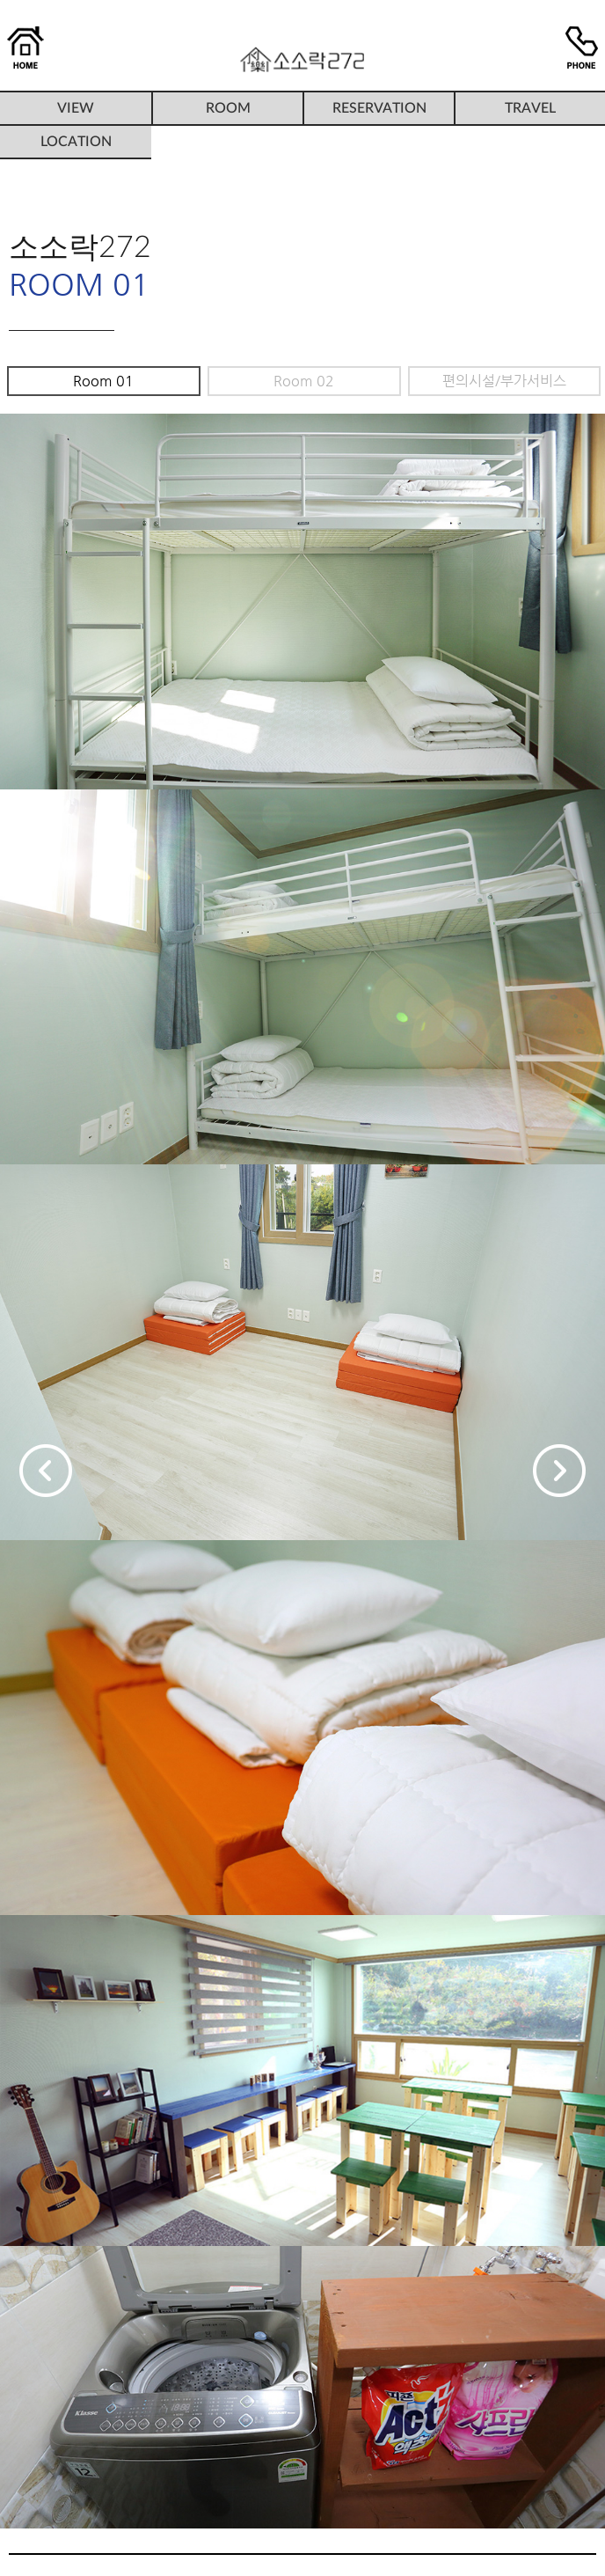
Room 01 (103, 380)
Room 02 (303, 380)
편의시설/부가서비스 (504, 380)
